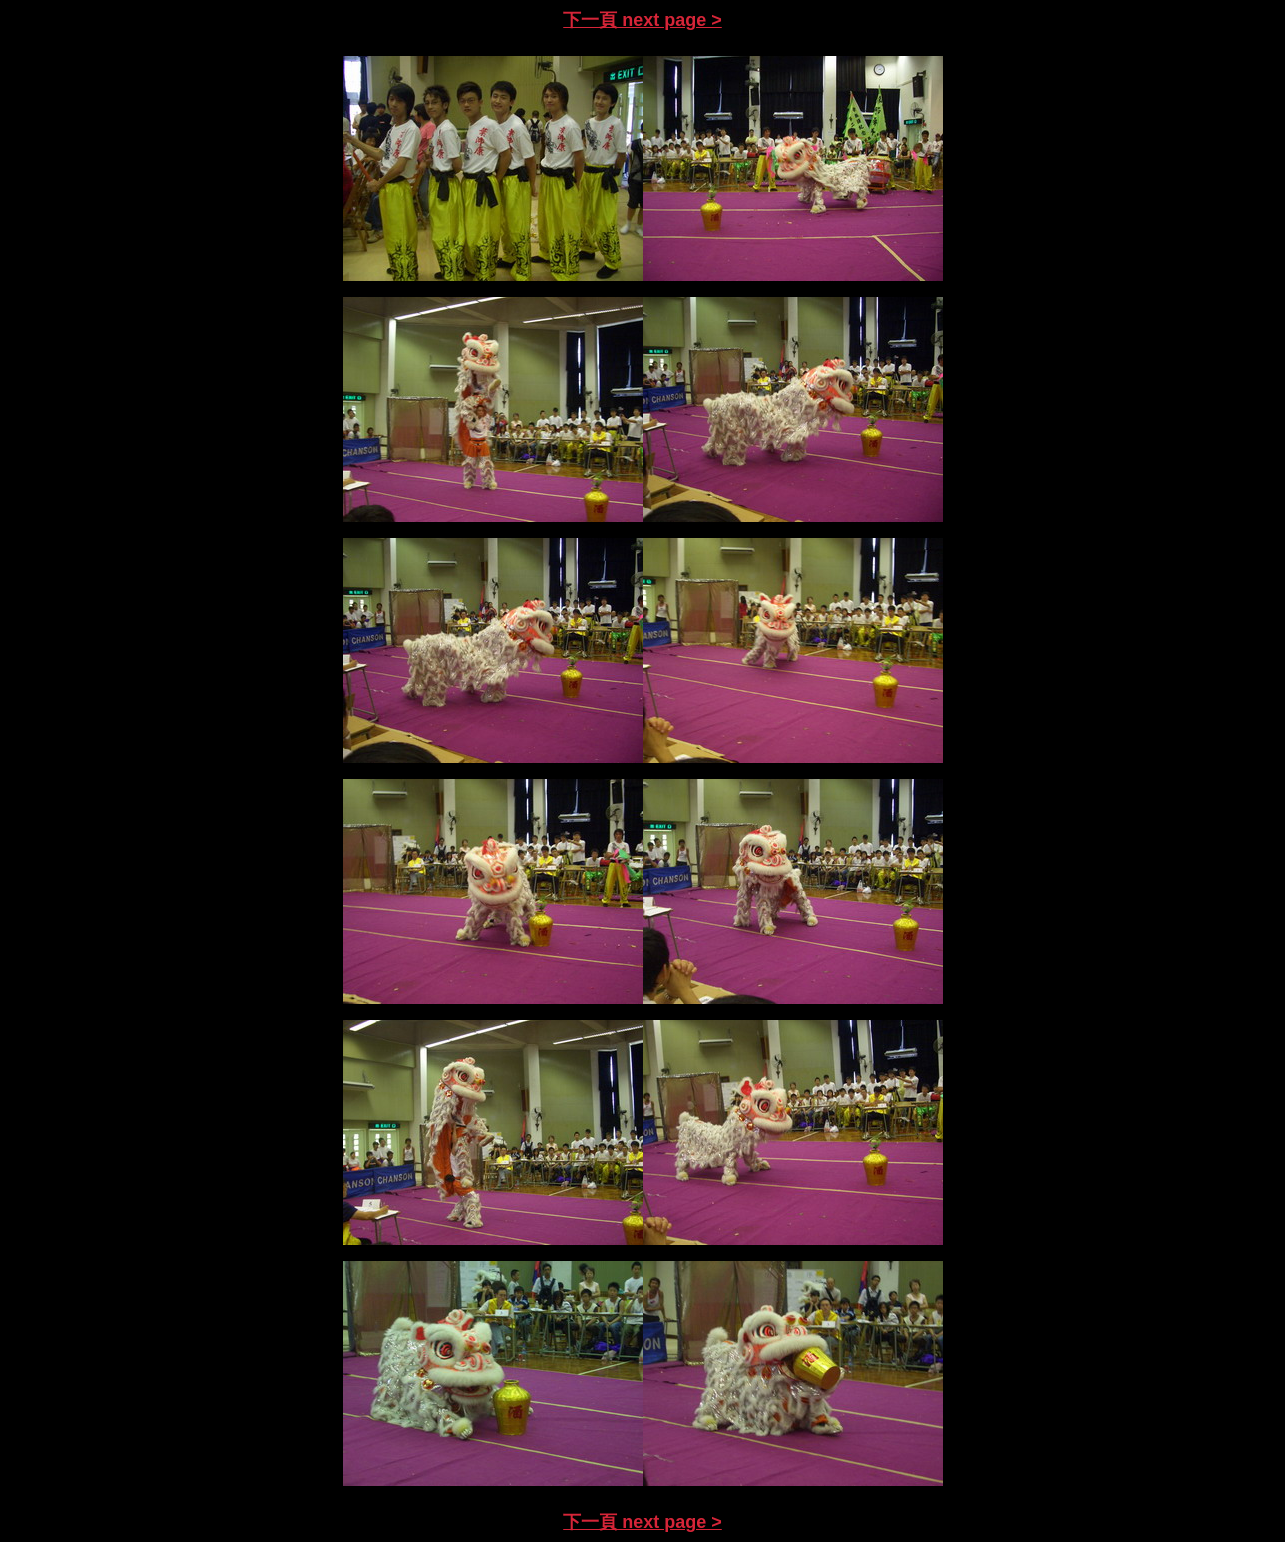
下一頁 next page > (642, 20)
